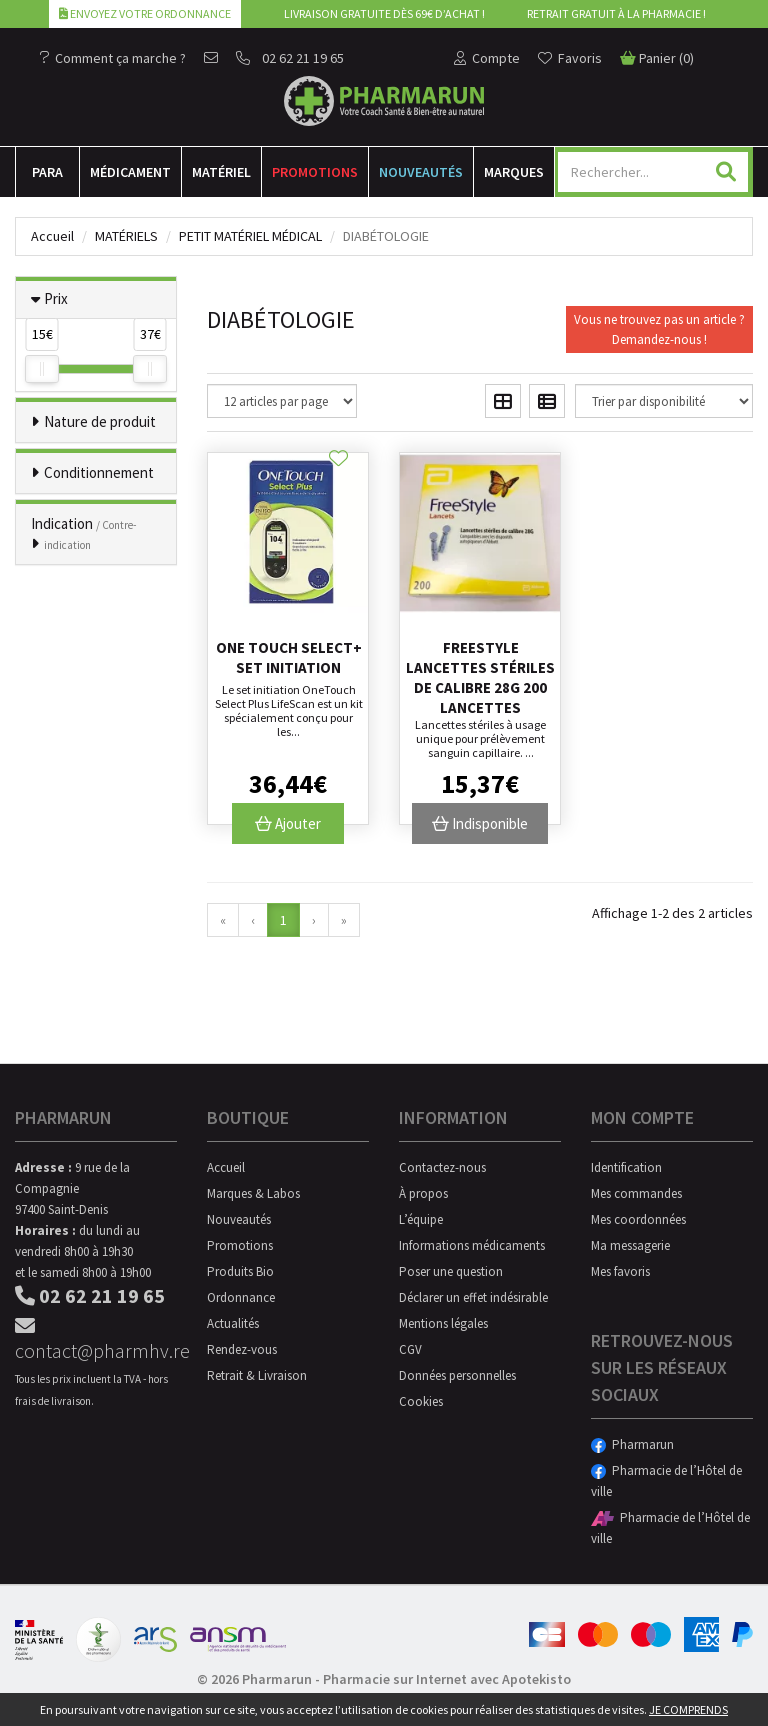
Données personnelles (457, 1375)
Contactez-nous (442, 1167)
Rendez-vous (242, 1349)
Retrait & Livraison (257, 1375)
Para (47, 172)
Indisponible (480, 823)
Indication (84, 533)
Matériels (126, 236)
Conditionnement (99, 472)
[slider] (42, 369)
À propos (423, 1193)
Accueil (52, 236)
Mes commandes (636, 1193)
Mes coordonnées (638, 1219)
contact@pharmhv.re (96, 1339)
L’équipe (421, 1219)
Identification (626, 1167)
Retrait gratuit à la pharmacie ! (616, 13)
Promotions (315, 172)
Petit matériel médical (250, 236)
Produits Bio (240, 1271)
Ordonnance (241, 1297)
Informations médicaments (472, 1245)
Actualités (233, 1323)
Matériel (221, 172)
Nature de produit (100, 421)
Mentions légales (443, 1323)
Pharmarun (632, 1444)
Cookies (421, 1401)
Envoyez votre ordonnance (145, 13)
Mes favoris (620, 1271)
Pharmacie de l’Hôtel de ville (666, 1481)
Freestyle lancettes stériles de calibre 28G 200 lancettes (480, 677)
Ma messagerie (630, 1245)
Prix (56, 298)
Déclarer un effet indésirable (473, 1297)
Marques (514, 172)
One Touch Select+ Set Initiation (289, 657)
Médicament (130, 172)
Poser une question (451, 1271)
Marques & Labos (253, 1193)
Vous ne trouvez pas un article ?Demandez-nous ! (659, 329)
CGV (410, 1349)
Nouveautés (421, 172)
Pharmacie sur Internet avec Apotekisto (447, 1679)
